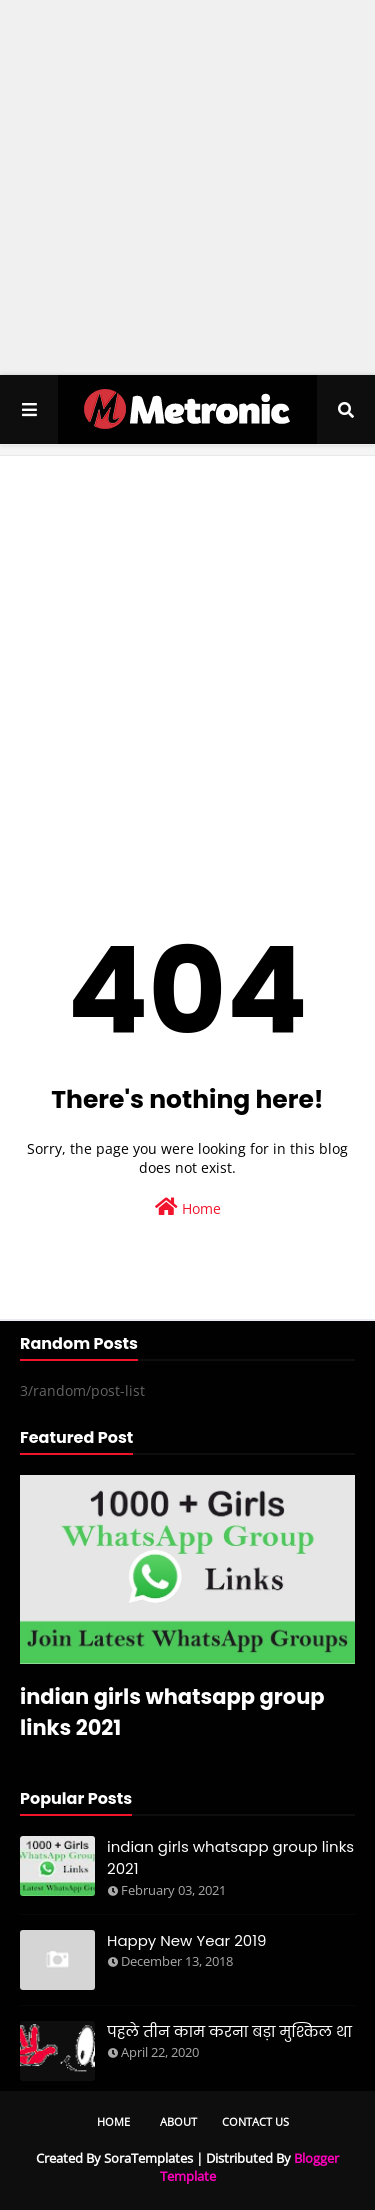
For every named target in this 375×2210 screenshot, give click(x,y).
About (178, 2121)
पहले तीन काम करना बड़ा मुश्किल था (229, 2031)
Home (188, 1207)
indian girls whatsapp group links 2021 (172, 1712)
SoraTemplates (148, 2158)
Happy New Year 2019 (187, 1940)
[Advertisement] (187, 187)
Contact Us (255, 2121)
